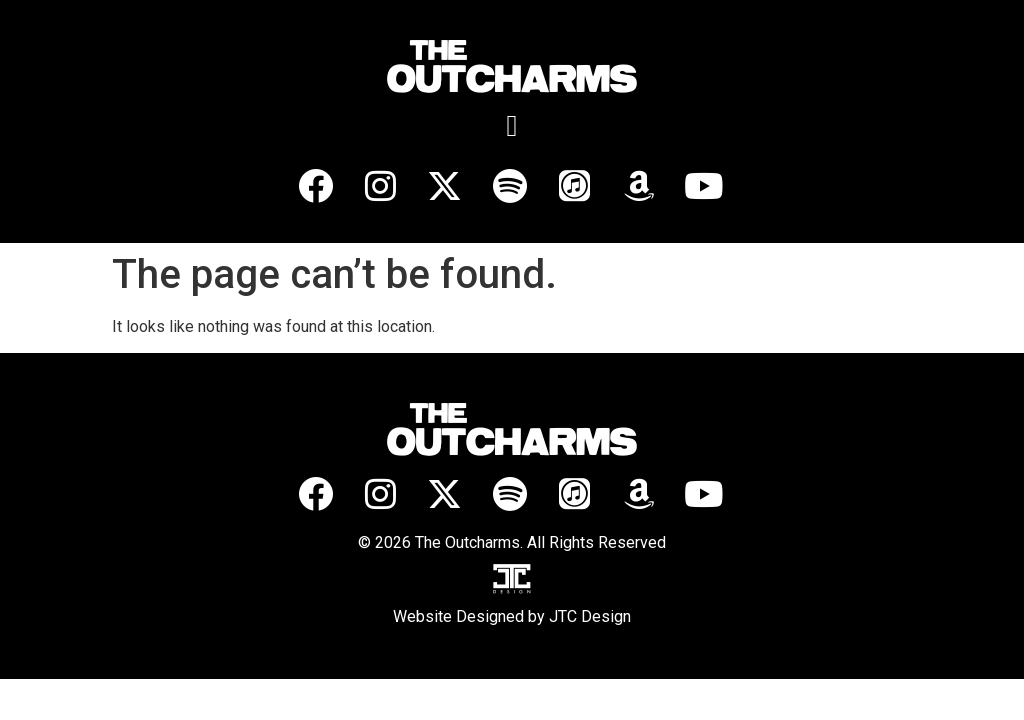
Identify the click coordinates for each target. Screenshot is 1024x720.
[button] (512, 125)
